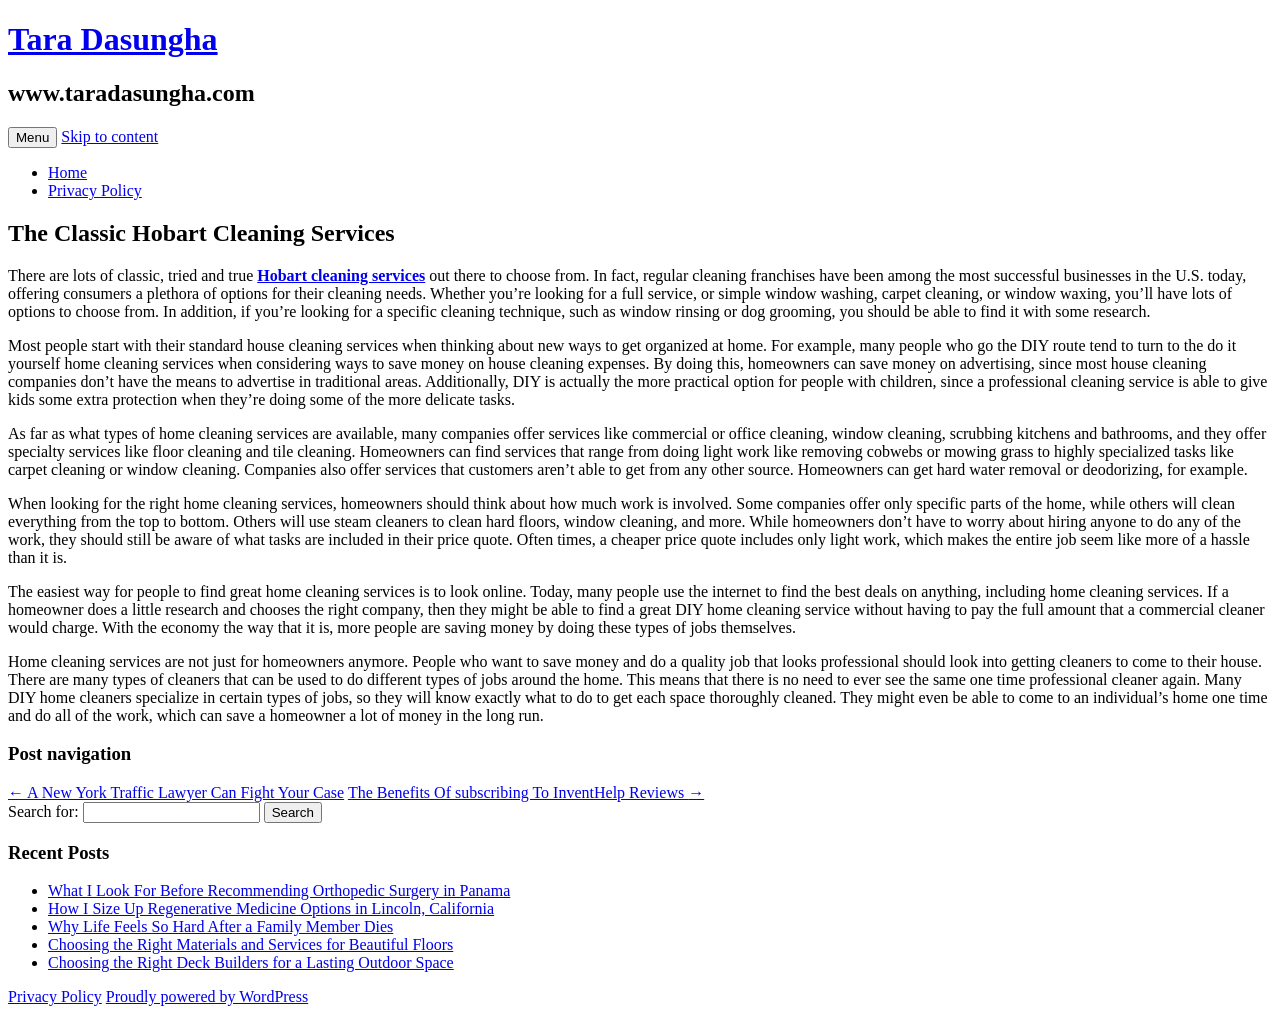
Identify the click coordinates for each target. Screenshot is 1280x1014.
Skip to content (109, 136)
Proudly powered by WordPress (207, 996)
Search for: (43, 811)
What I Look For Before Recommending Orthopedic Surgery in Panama (279, 890)
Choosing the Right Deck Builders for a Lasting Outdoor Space (251, 962)
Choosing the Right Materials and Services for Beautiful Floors (250, 944)
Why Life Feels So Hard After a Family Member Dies (220, 926)
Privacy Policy (95, 190)
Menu (32, 137)
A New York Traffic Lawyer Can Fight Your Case (176, 792)
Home (67, 172)
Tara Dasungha (113, 39)
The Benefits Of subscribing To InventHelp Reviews (526, 792)
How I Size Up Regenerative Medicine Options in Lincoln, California (271, 908)
